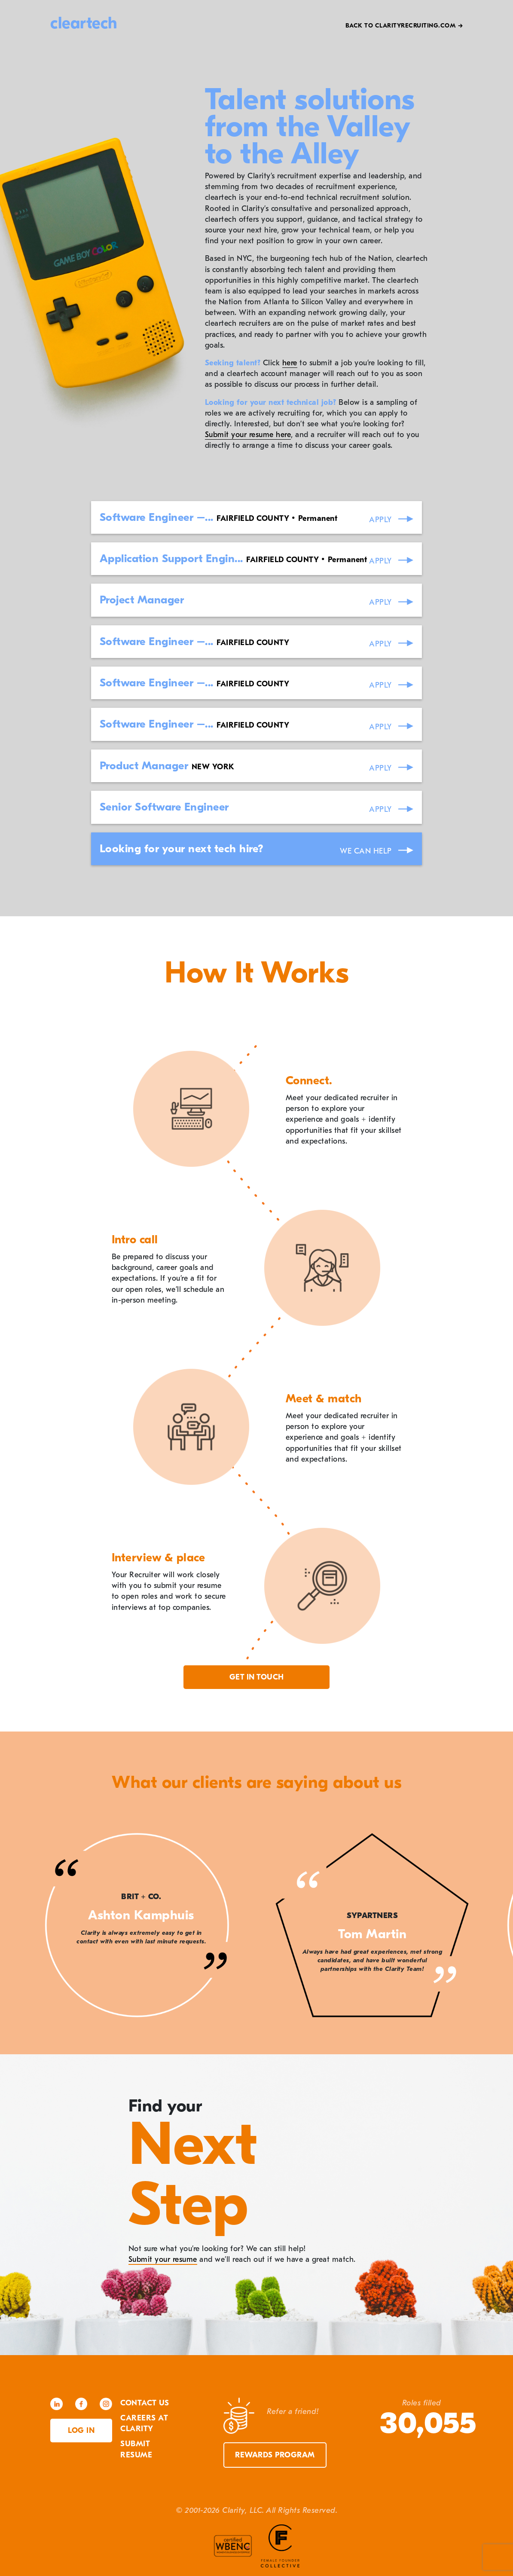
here (289, 362)
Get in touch (256, 1677)
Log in (81, 2430)
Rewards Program (275, 2455)
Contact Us (144, 2403)
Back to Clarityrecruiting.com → (404, 25)
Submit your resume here (248, 434)
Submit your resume (162, 2259)
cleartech (83, 23)
